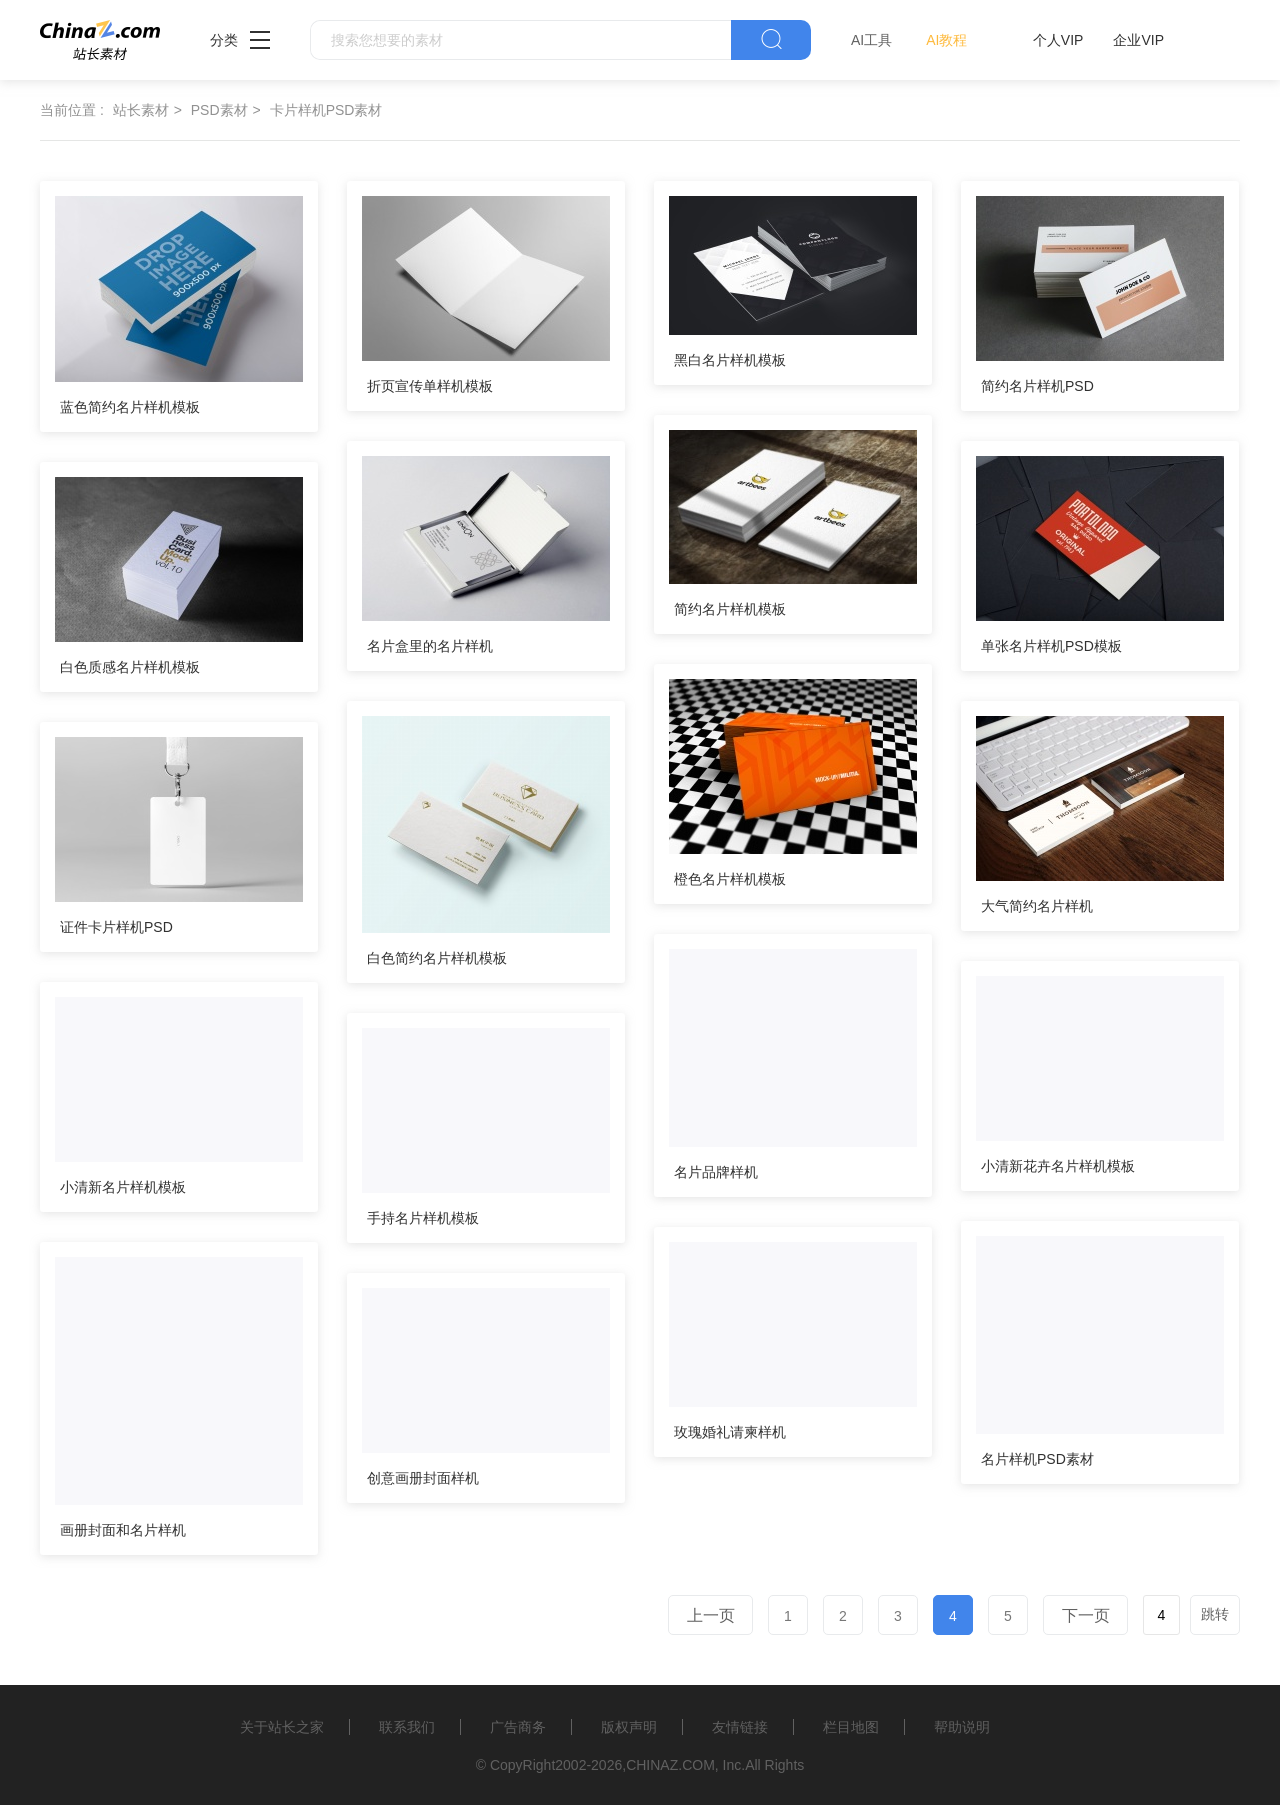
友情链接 (740, 1727)
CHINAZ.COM (670, 1765)
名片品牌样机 (716, 1172)
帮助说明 (962, 1727)
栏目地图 (851, 1727)
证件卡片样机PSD (116, 927)
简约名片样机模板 (730, 609)
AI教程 (946, 40)
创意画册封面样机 (423, 1478)
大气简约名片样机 (1037, 906)
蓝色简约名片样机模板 (130, 407)
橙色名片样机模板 (730, 879)
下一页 (1086, 1615)
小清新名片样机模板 (123, 1187)
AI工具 (871, 40)
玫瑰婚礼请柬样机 (730, 1432)
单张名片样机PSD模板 (1051, 646)
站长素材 (141, 110)
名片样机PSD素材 (1037, 1459)
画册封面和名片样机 (123, 1530)
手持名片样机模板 (423, 1218)
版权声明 (629, 1727)
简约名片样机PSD (1037, 386)
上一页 (711, 1615)
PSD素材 (219, 110)
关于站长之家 (282, 1727)
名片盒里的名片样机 (430, 646)
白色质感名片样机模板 (130, 667)
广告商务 (518, 1727)
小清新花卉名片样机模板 (1058, 1166)
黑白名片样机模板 (730, 360)
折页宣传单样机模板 (430, 386)
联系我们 (407, 1727)
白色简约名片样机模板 (437, 958)
